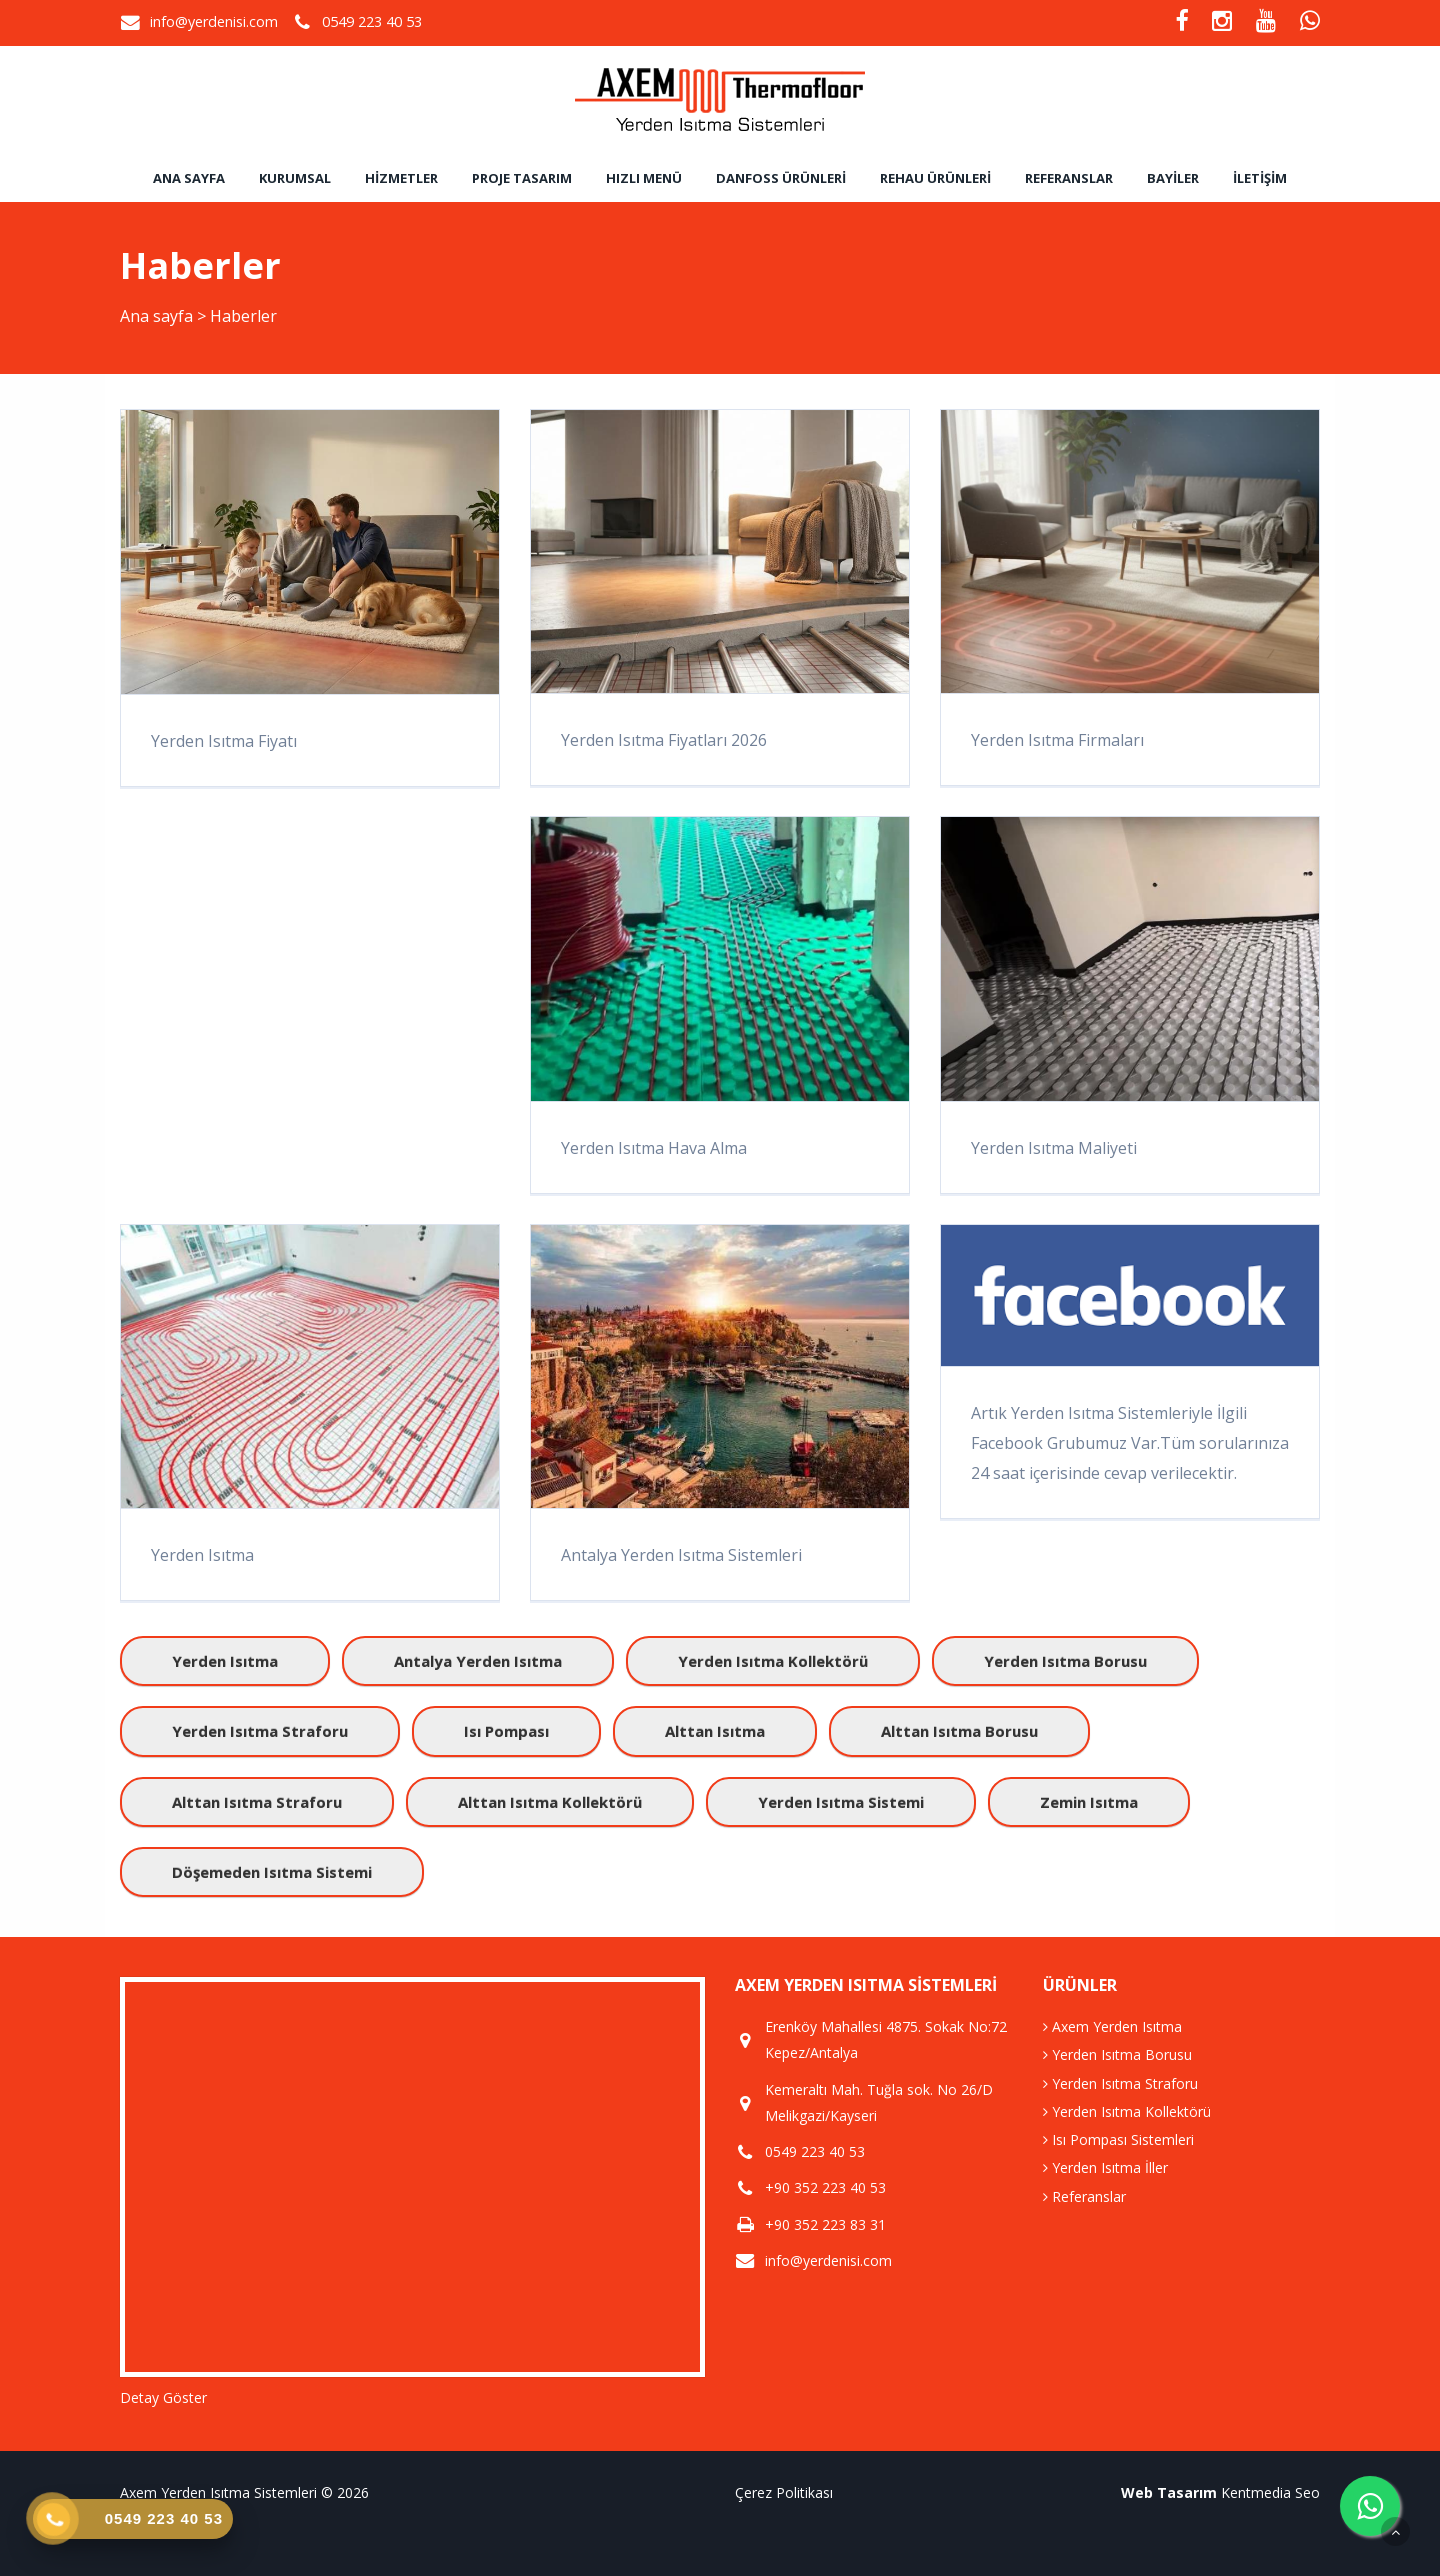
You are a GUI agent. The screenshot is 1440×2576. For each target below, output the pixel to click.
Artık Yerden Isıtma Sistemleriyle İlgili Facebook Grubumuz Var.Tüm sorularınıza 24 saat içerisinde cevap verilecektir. (1130, 1443)
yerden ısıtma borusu (1065, 1661)
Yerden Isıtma (202, 1555)
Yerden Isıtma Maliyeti (1054, 1148)
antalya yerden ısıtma (478, 1661)
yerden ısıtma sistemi (841, 1802)
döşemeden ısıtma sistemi (272, 1872)
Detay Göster (163, 2397)
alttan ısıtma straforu (257, 1802)
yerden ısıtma (225, 1661)
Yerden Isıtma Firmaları (1057, 740)
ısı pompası (506, 1731)
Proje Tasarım (522, 178)
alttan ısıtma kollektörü (550, 1802)
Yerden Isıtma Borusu (1117, 2054)
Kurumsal (295, 178)
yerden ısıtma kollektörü (773, 1661)
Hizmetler (401, 178)
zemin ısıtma (1089, 1802)
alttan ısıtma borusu (959, 1731)
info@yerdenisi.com (214, 21)
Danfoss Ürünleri (781, 178)
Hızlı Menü (644, 178)
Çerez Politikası (784, 2492)
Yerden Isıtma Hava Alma (654, 1148)
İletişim (1260, 178)
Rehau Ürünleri (935, 178)
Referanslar (1069, 178)
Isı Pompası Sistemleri (1118, 2139)
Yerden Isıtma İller (1105, 2167)
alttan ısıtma (715, 1731)
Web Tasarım (1169, 2492)
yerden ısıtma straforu (260, 1731)
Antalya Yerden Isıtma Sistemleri (681, 1555)
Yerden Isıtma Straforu (1120, 2083)
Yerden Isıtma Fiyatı (224, 741)
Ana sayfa (189, 178)
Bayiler (1173, 178)
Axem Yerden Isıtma (1112, 2026)
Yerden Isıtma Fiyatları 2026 (664, 740)
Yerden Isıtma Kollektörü (1127, 2111)
